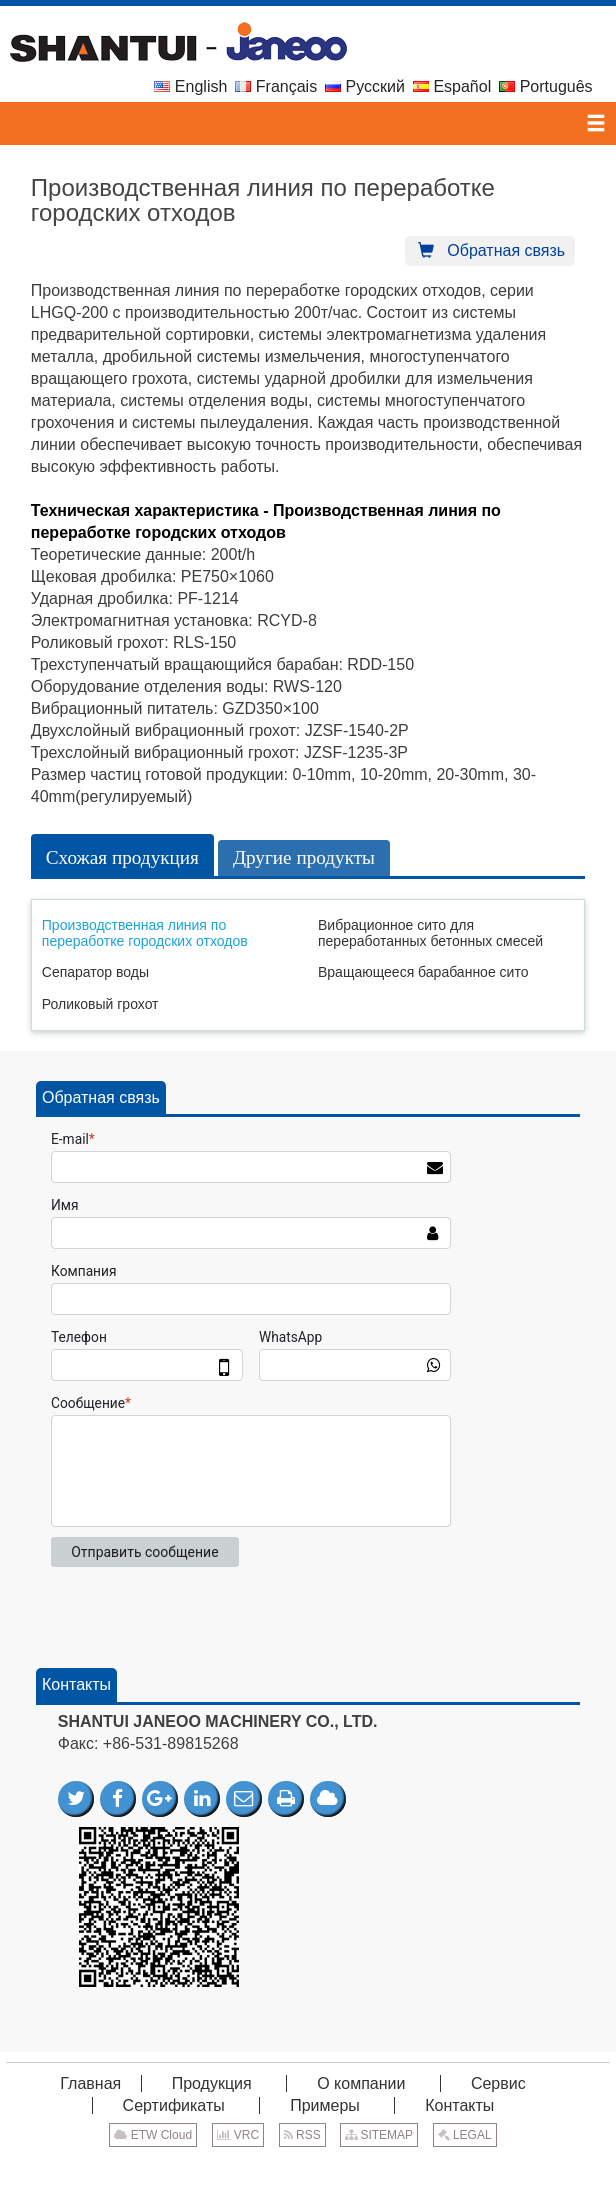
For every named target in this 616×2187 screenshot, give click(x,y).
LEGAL (465, 2135)
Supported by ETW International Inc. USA (307, 2165)
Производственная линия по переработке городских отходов (145, 932)
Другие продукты (304, 857)
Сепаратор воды (95, 972)
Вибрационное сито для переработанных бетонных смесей (430, 932)
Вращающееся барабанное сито (423, 972)
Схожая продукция (122, 857)
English (190, 86)
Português (545, 86)
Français (276, 86)
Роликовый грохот (100, 1004)
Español (452, 86)
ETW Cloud (153, 2135)
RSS (302, 2135)
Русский (365, 86)
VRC (238, 2135)
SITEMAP (379, 2135)
